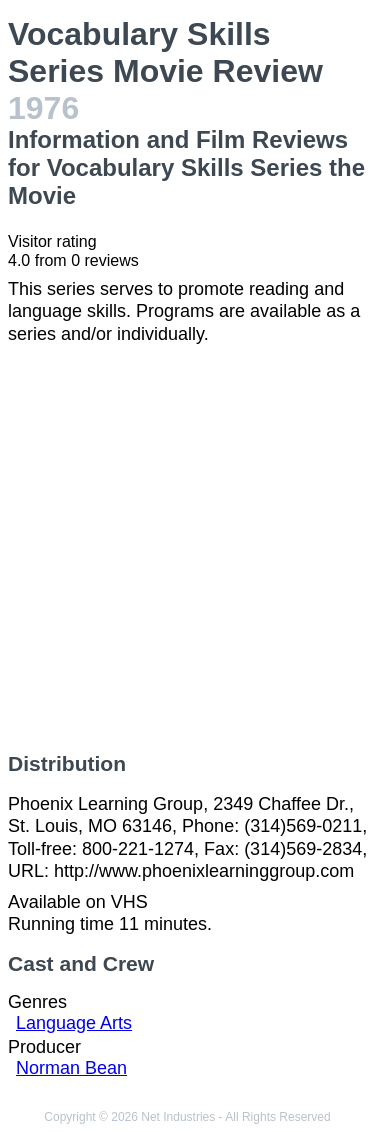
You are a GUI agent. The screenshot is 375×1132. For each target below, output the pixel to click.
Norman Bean (71, 1068)
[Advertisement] (187, 548)
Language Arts (74, 1023)
